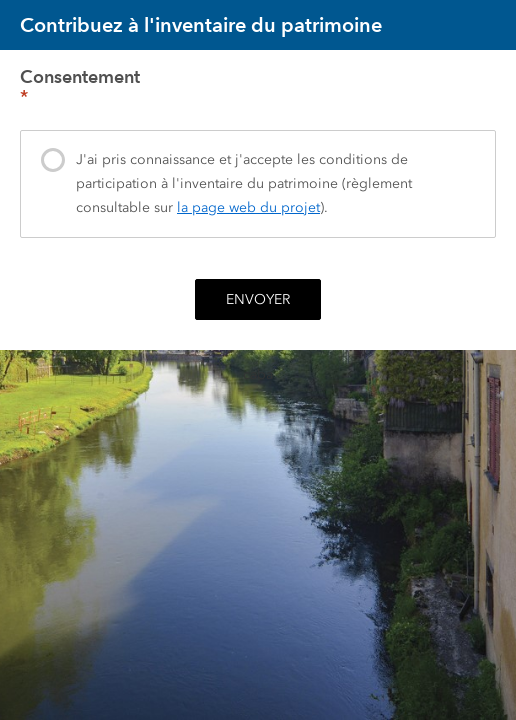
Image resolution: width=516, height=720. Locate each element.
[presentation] (258, 184)
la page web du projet (248, 208)
